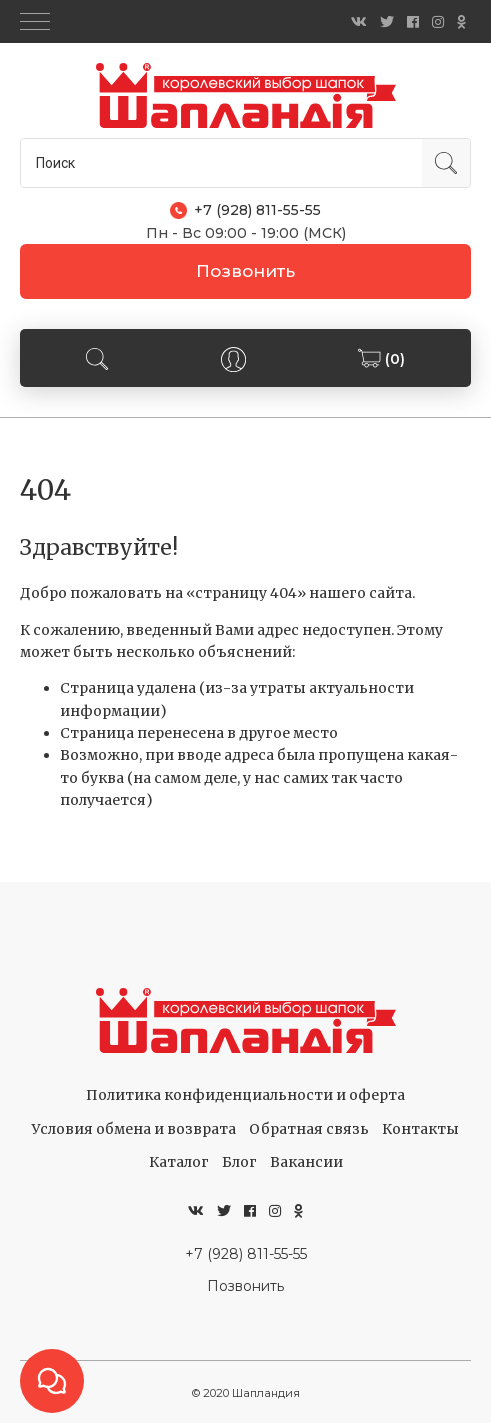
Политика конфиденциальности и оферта (245, 1095)
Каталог (179, 1162)
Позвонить (245, 271)
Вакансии (306, 1162)
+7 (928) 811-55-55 (246, 1254)
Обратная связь (309, 1129)
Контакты (420, 1129)
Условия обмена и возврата (134, 1129)
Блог (239, 1162)
